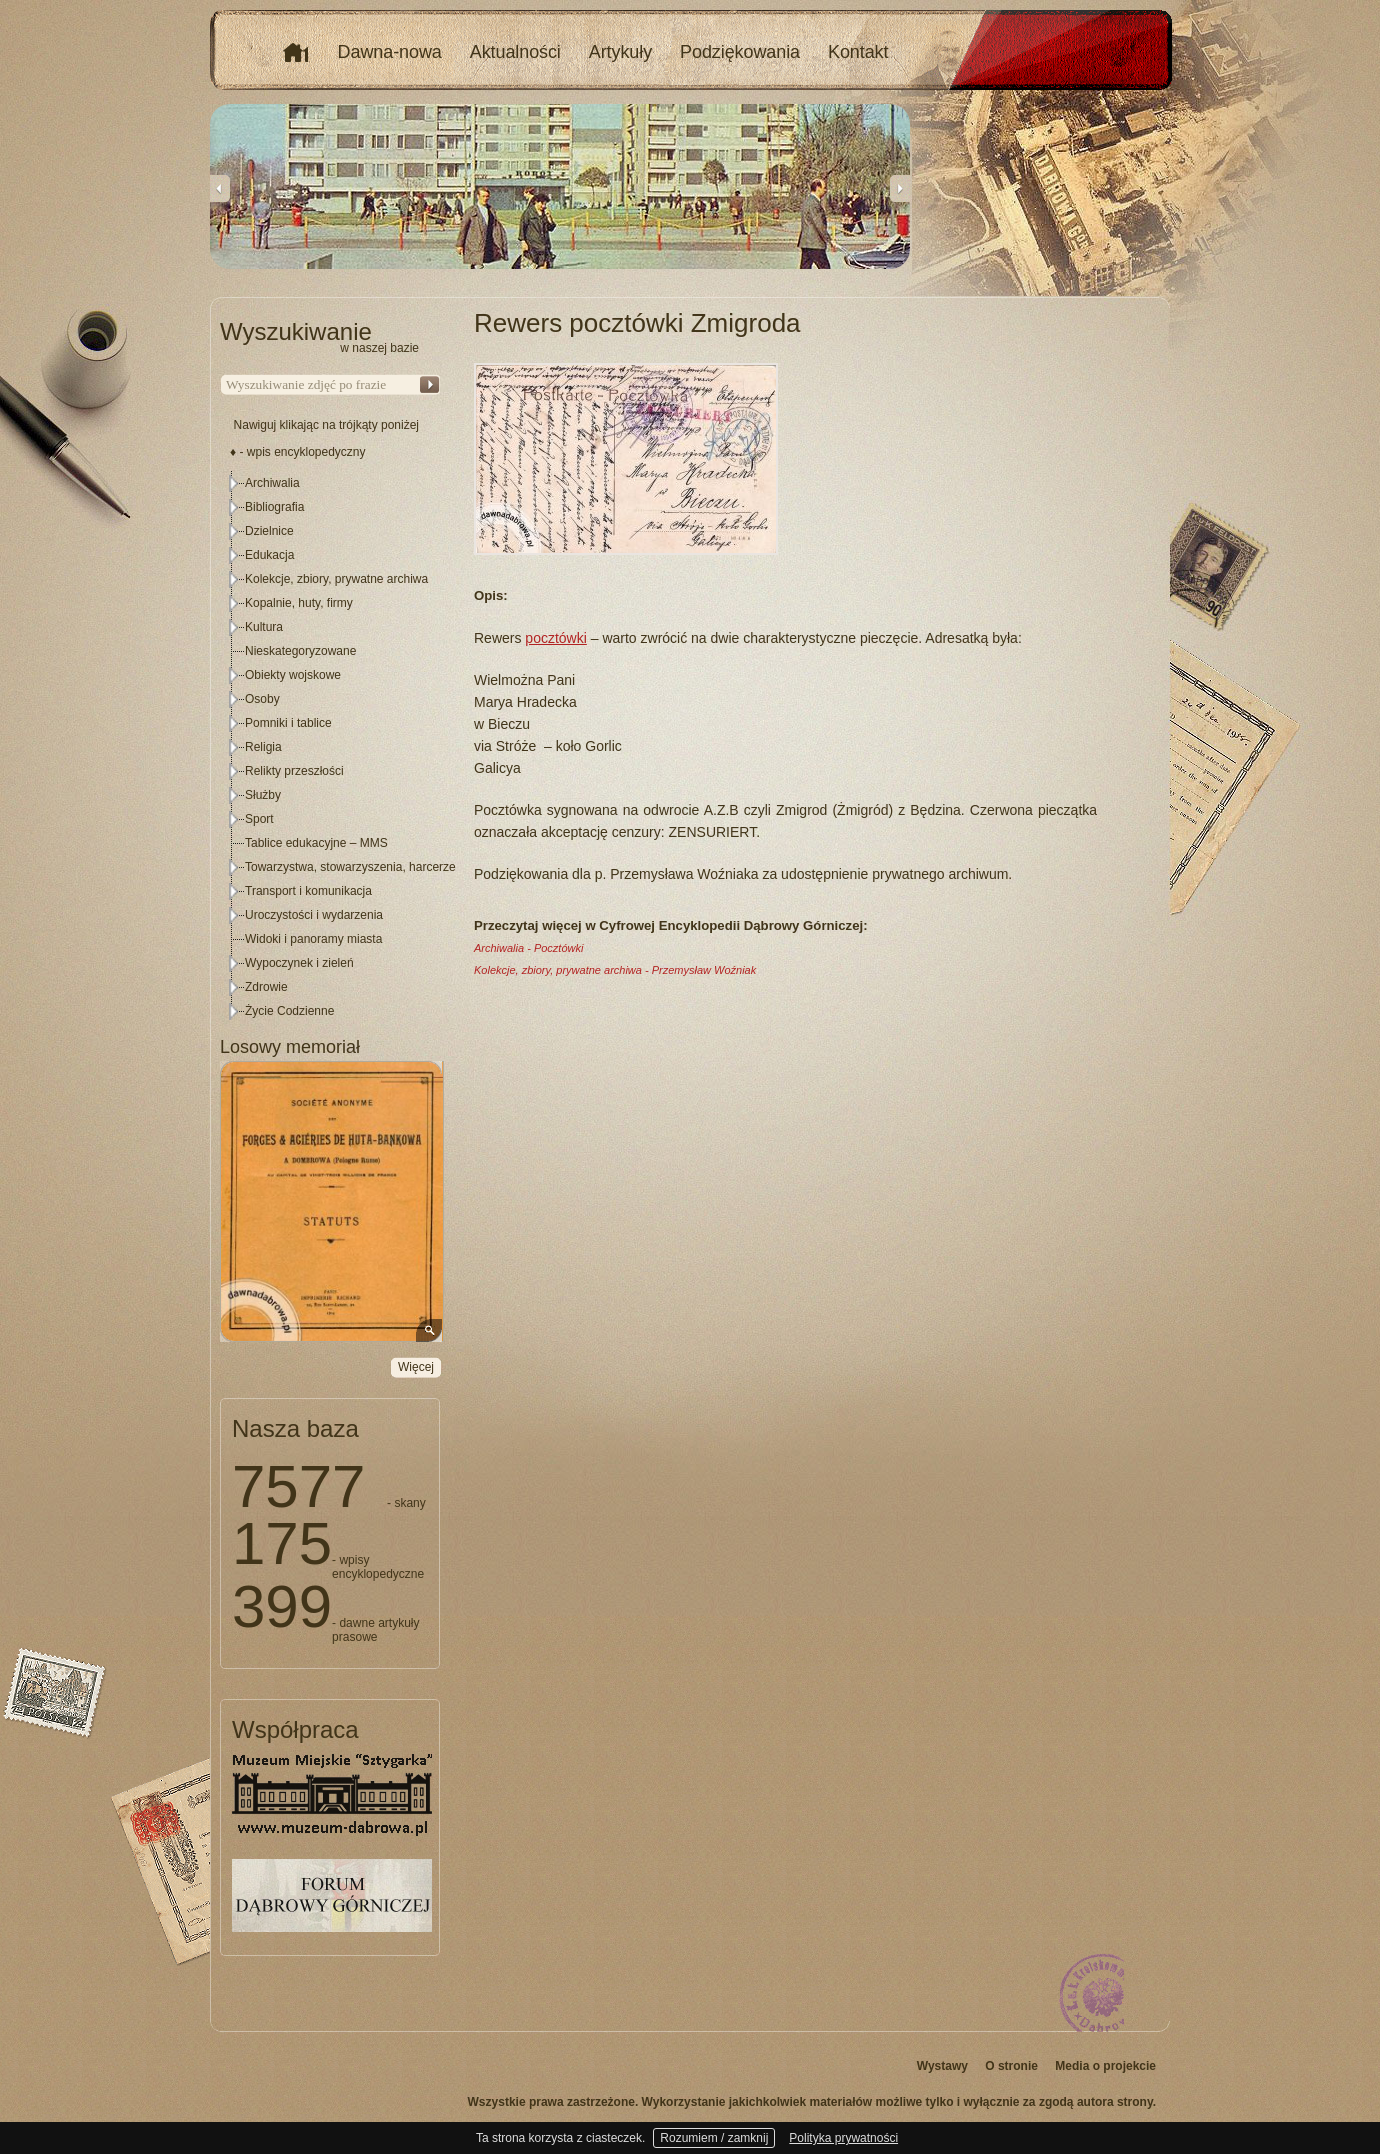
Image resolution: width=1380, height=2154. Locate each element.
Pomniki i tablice (288, 723)
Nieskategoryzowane (300, 651)
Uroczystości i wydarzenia (314, 915)
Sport (259, 819)
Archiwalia (272, 483)
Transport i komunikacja (308, 891)
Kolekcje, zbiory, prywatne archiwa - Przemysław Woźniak (615, 970)
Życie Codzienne (289, 1011)
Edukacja (269, 555)
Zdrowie (266, 987)
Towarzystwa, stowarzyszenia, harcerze (350, 867)
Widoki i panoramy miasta (313, 939)
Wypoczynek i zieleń (299, 963)
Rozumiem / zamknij (714, 2138)
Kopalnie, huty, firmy (299, 603)
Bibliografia (274, 507)
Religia (263, 747)
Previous (220, 188)
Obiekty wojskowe (293, 675)
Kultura (264, 627)
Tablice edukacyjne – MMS (316, 843)
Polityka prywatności (843, 2138)
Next (900, 188)
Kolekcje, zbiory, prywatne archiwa (336, 579)
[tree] (331, 747)
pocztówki (555, 638)
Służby (263, 795)
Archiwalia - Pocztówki (528, 948)
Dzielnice (269, 531)
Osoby (262, 699)
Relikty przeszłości (294, 771)
